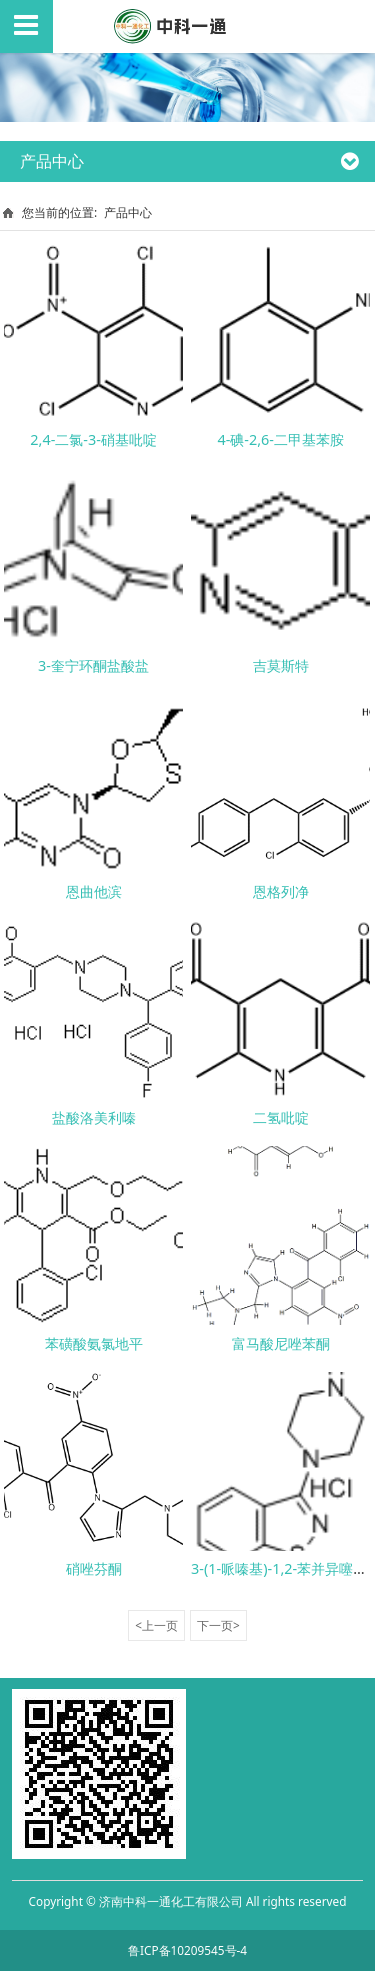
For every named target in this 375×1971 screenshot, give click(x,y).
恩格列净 (281, 891)
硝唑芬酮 (94, 1568)
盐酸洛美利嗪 (94, 1117)
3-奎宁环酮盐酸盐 (93, 665)
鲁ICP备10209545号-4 (187, 1950)
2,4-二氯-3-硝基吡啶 (93, 439)
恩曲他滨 (94, 891)
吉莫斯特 (281, 665)
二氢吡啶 (281, 1117)
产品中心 (128, 212)
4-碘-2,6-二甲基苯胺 (280, 439)
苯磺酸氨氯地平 (94, 1343)
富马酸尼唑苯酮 (281, 1343)
